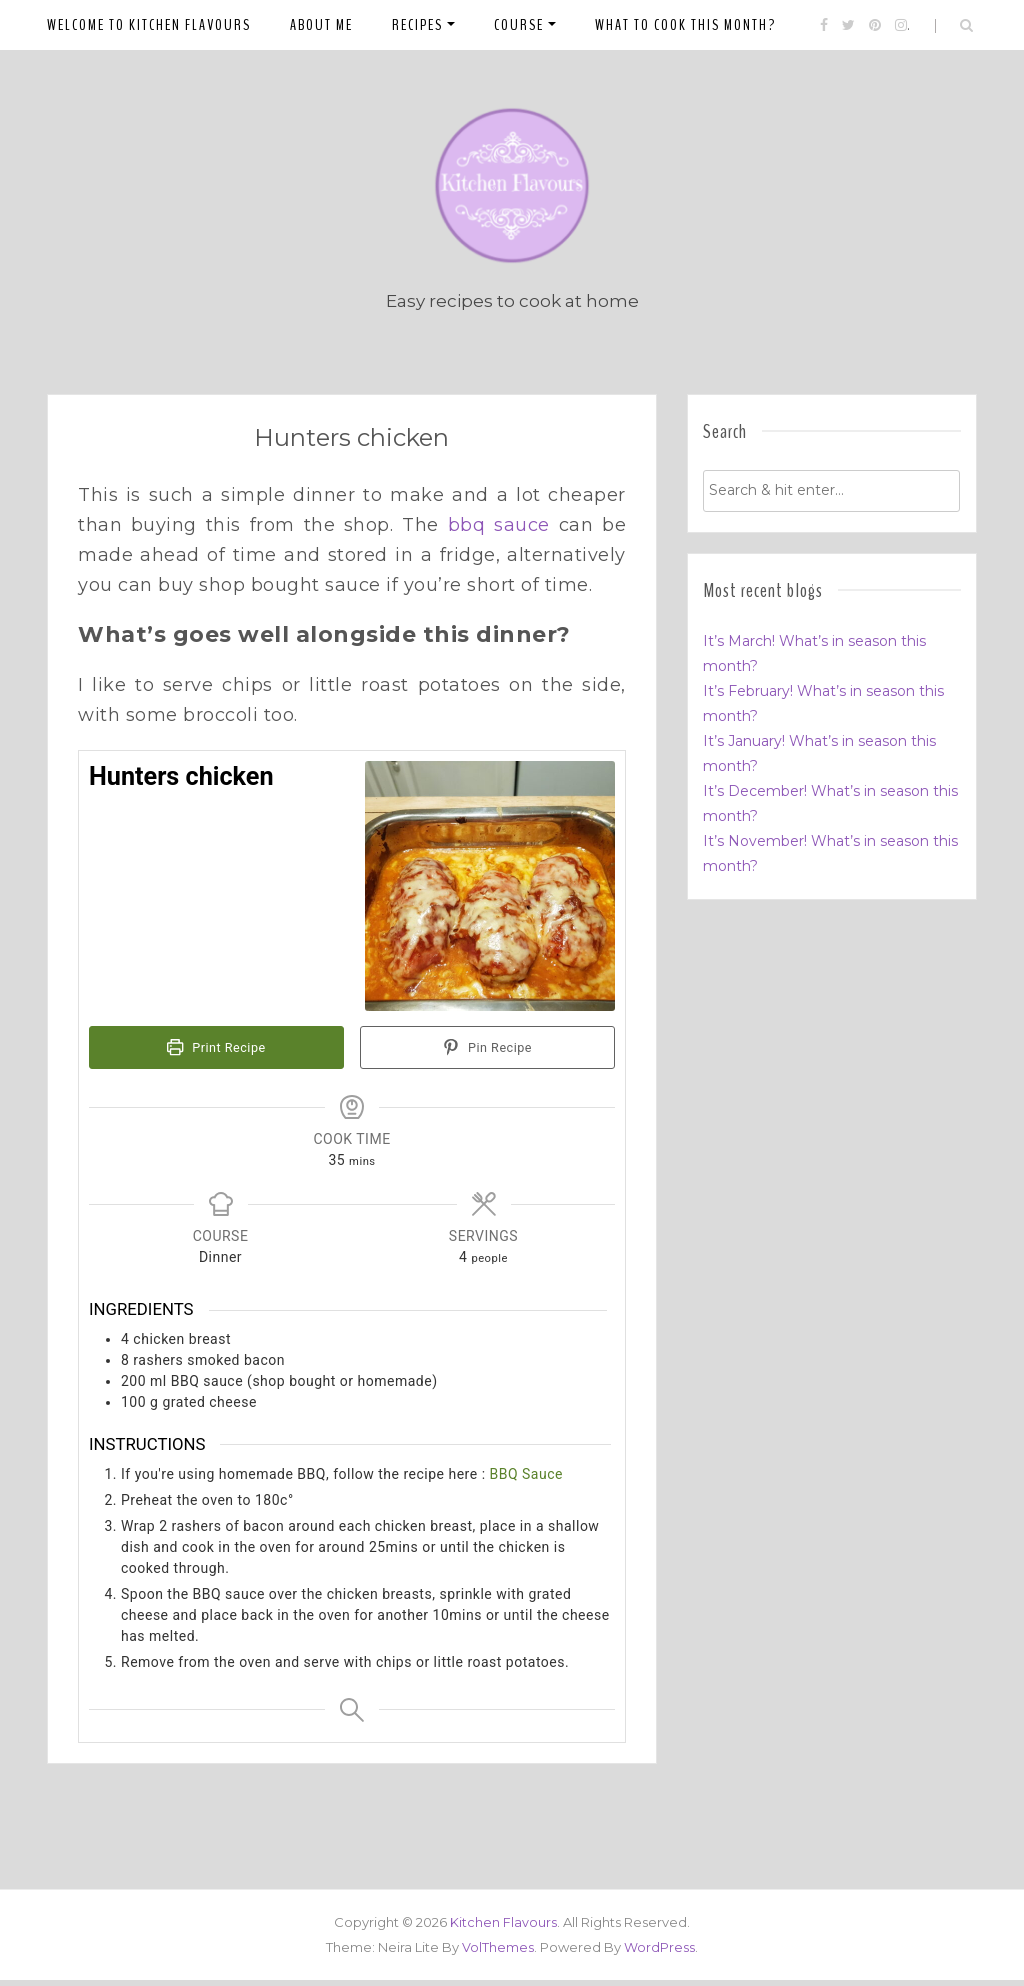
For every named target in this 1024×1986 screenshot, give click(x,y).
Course (519, 25)
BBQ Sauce (526, 1480)
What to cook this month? (685, 25)
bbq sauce (499, 532)
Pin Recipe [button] (487, 1054)
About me (321, 25)
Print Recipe (216, 1054)
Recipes (417, 25)
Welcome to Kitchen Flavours (149, 25)
